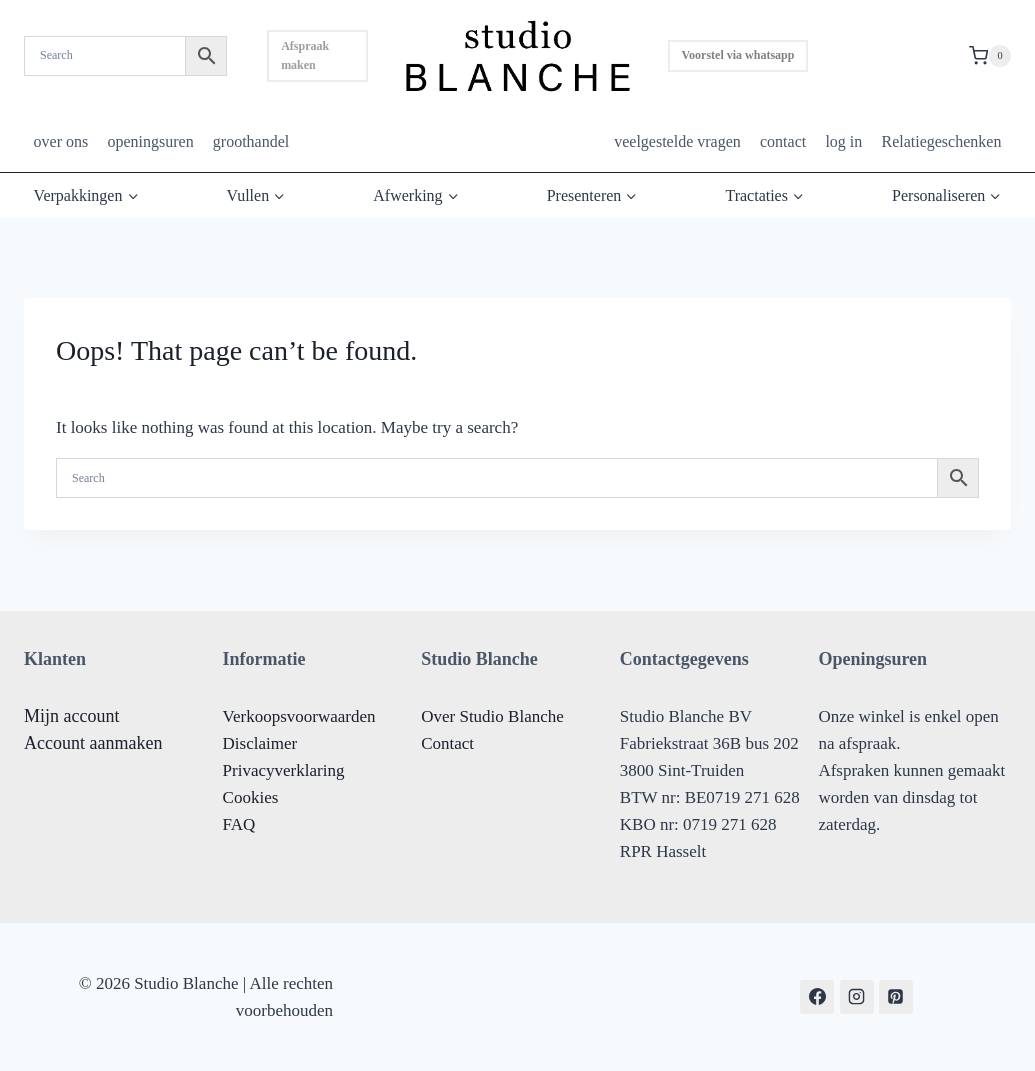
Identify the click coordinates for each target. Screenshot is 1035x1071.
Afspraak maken (305, 55)
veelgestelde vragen (677, 141)
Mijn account (71, 716)
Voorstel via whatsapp (738, 55)
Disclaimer (260, 743)
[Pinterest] (896, 997)
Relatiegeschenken (941, 141)
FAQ (239, 824)
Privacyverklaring (284, 770)
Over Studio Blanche (492, 716)
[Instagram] (857, 997)
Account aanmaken (93, 743)
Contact (447, 743)
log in (843, 141)
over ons (61, 141)
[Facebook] (817, 997)
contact (783, 141)
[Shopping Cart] (990, 56)
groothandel (251, 141)
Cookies (251, 797)
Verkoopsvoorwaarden (299, 716)
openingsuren (150, 141)
